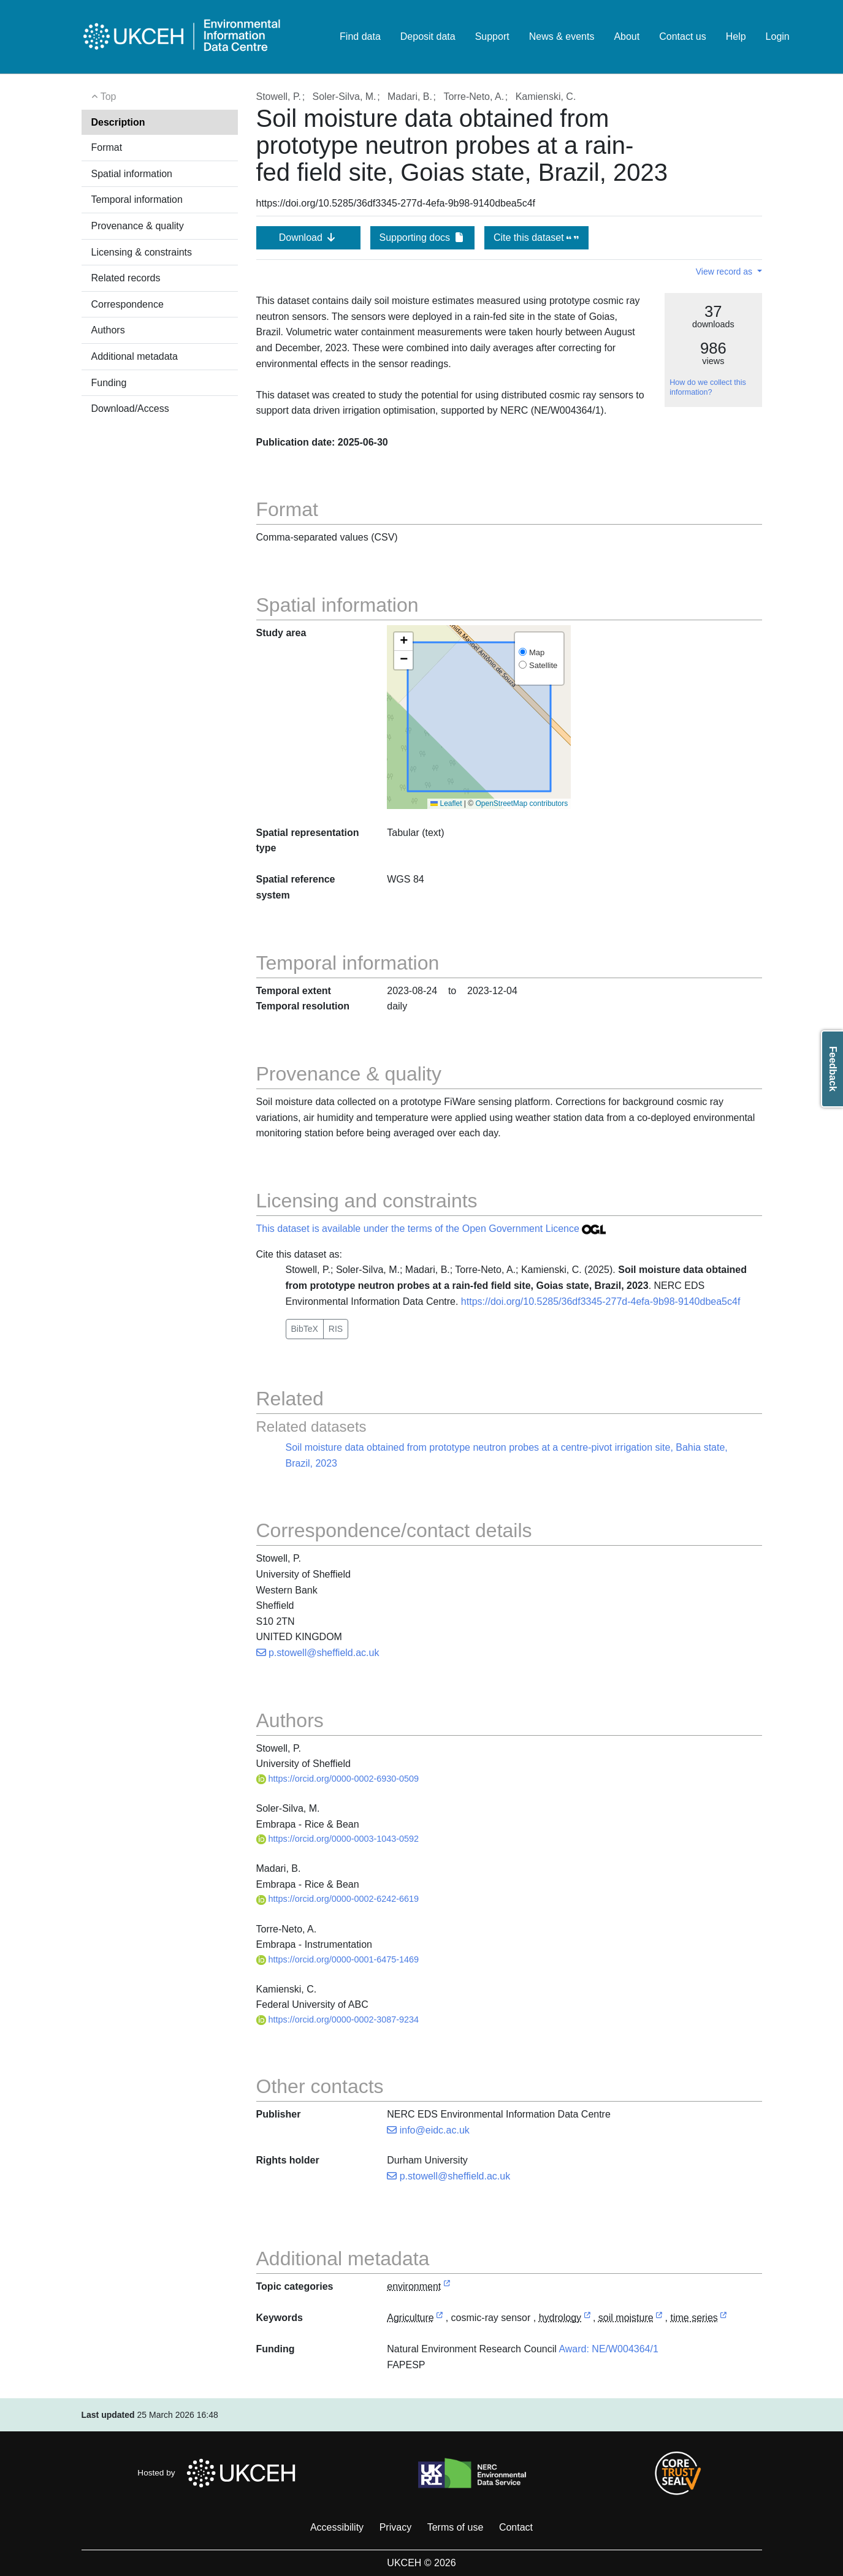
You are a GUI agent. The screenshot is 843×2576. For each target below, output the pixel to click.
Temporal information (137, 199)
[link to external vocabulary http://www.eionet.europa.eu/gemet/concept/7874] (659, 2318)
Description (118, 122)
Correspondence (127, 304)
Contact (516, 2527)
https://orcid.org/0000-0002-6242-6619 (337, 1899)
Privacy (395, 2527)
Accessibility (337, 2527)
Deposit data (428, 36)
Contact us (682, 36)
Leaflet (446, 803)
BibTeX (304, 1329)
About (626, 36)
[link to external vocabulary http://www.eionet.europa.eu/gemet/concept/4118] (587, 2318)
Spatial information (132, 174)
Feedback (833, 1069)
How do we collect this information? (707, 387)
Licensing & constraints (142, 252)
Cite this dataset (536, 237)
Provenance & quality (137, 226)
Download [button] (308, 237)
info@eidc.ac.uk (428, 2130)
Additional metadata (134, 356)
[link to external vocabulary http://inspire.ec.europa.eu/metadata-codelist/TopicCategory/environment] (447, 2287)
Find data (360, 36)
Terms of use (455, 2527)
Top (103, 96)
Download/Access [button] (130, 408)
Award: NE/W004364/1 (608, 2349)
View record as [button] (725, 271)
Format (107, 147)
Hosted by (219, 2473)
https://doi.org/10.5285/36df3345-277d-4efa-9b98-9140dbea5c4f (600, 1301)
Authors (108, 330)
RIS (336, 1329)
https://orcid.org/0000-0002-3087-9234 (337, 2019)
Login (778, 36)
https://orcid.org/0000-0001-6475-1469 (337, 1959)
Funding (109, 383)
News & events (562, 36)
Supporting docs (422, 237)
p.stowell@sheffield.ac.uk (318, 1652)
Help (736, 36)
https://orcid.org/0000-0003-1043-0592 (337, 1839)
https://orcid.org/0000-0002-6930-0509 (337, 1779)
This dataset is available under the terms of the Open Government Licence (431, 1228)
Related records (126, 278)
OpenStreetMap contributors (522, 803)
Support (492, 36)
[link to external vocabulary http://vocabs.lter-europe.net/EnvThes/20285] (723, 2318)
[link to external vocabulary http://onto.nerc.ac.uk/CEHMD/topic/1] (440, 2318)
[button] (403, 642)
